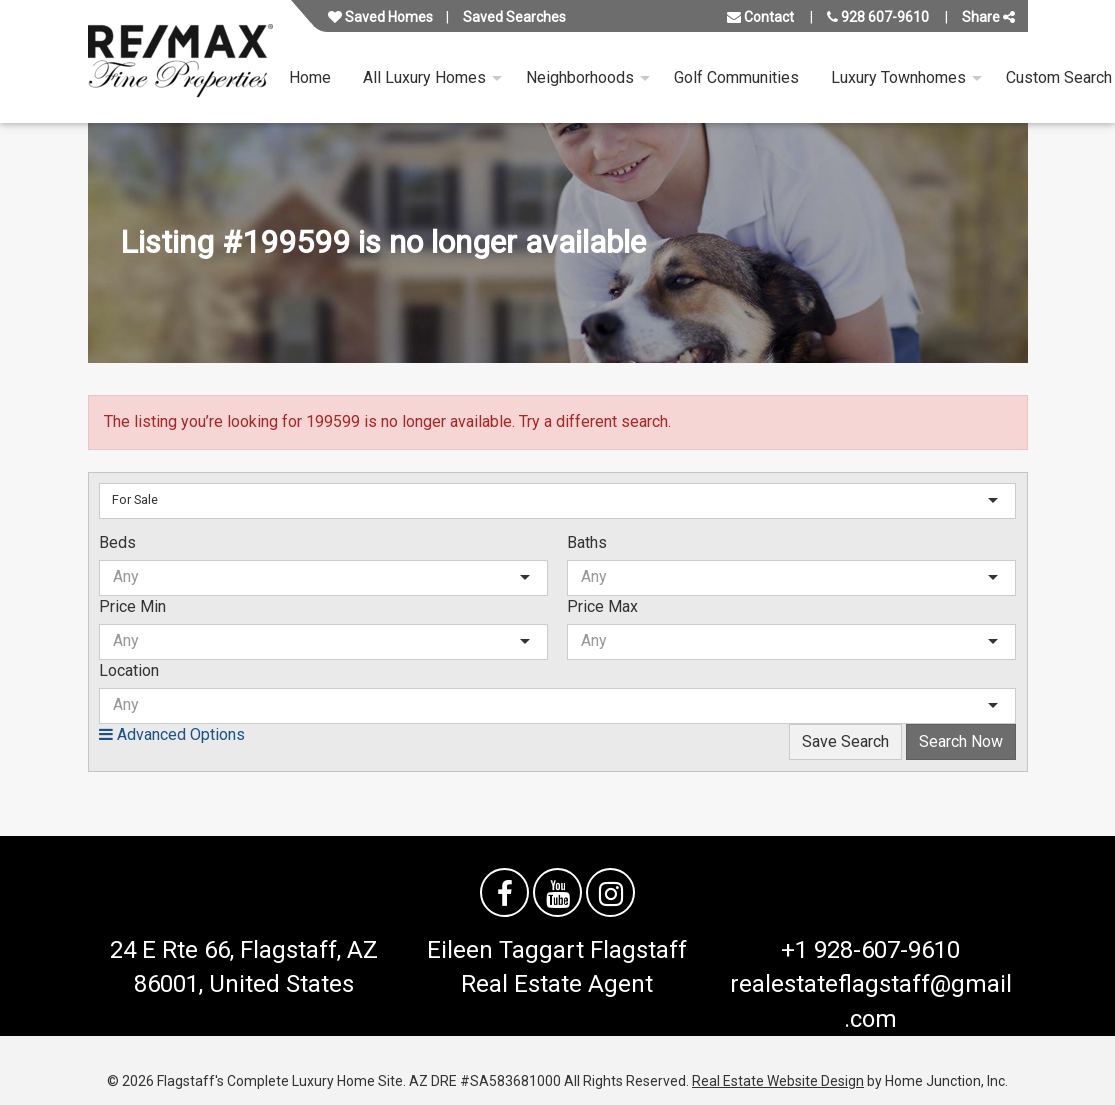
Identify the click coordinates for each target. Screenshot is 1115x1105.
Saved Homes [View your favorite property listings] (380, 17)
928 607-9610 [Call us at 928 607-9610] (878, 17)
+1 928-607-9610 (870, 950)
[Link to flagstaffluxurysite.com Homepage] (180, 61)
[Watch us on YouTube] (557, 892)
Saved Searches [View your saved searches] (514, 17)
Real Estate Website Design (778, 1081)
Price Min (132, 606)
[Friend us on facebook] (504, 892)
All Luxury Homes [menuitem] (424, 77)
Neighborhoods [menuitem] (580, 77)
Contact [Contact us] (760, 17)
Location (129, 670)
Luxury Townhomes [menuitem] (898, 77)
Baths (587, 542)
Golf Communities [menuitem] (736, 77)
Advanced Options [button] (172, 734)
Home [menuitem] (310, 77)
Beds (117, 542)
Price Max (602, 606)
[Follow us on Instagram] (610, 892)
